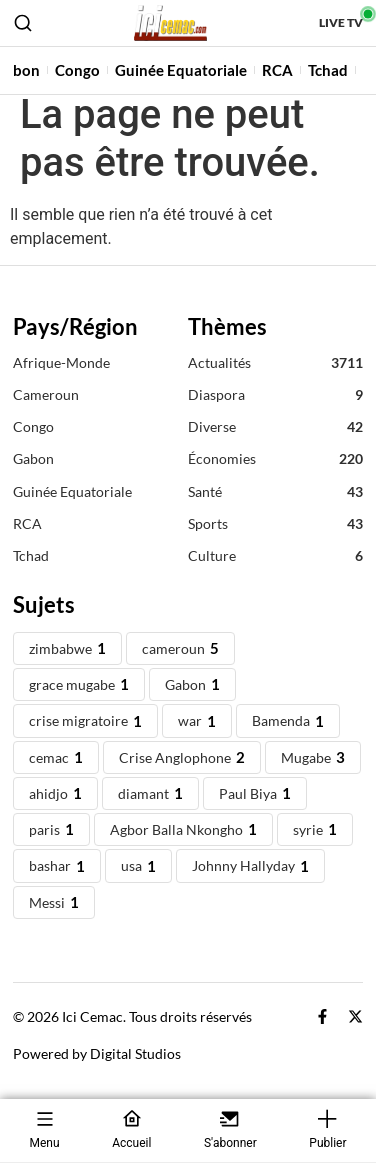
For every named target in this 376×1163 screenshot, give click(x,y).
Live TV (341, 22)
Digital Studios (135, 1065)
